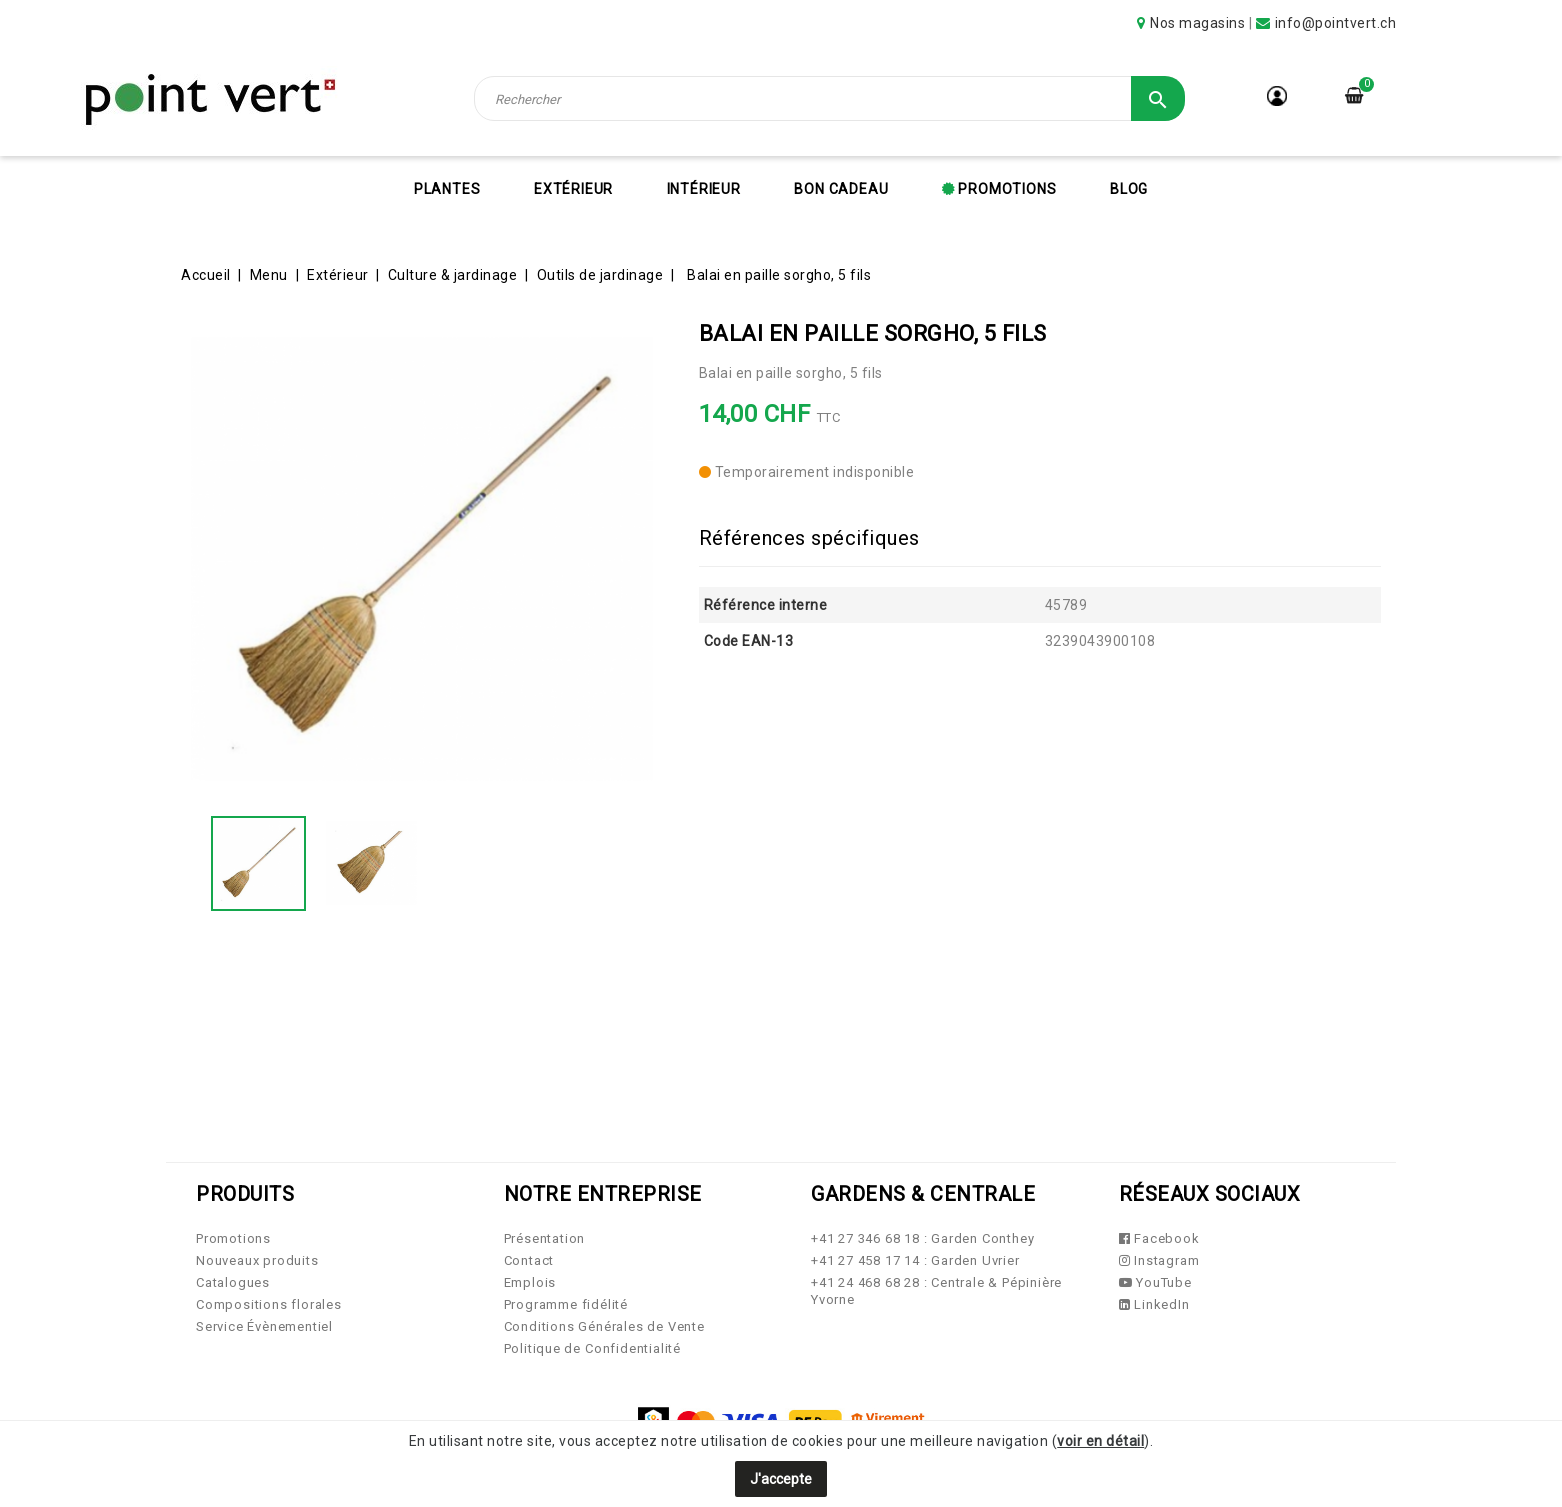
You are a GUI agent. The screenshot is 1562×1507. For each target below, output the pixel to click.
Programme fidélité (566, 1304)
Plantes (447, 189)
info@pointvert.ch (1336, 23)
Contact (529, 1260)
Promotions (1006, 189)
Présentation (545, 1238)
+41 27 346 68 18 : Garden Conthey (922, 1238)
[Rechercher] (830, 98)
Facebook (1159, 1238)
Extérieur (573, 189)
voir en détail (1100, 1441)
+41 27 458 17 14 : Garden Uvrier (915, 1260)
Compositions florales (269, 1304)
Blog (1129, 189)
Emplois (530, 1282)
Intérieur (704, 189)
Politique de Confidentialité (592, 1348)
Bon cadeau (841, 189)
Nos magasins (1197, 23)
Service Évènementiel (264, 1326)
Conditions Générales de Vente (604, 1326)
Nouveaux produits (257, 1260)
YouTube (1155, 1282)
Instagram (1159, 1260)
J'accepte (781, 1479)
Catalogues (233, 1282)
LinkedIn (1154, 1304)
